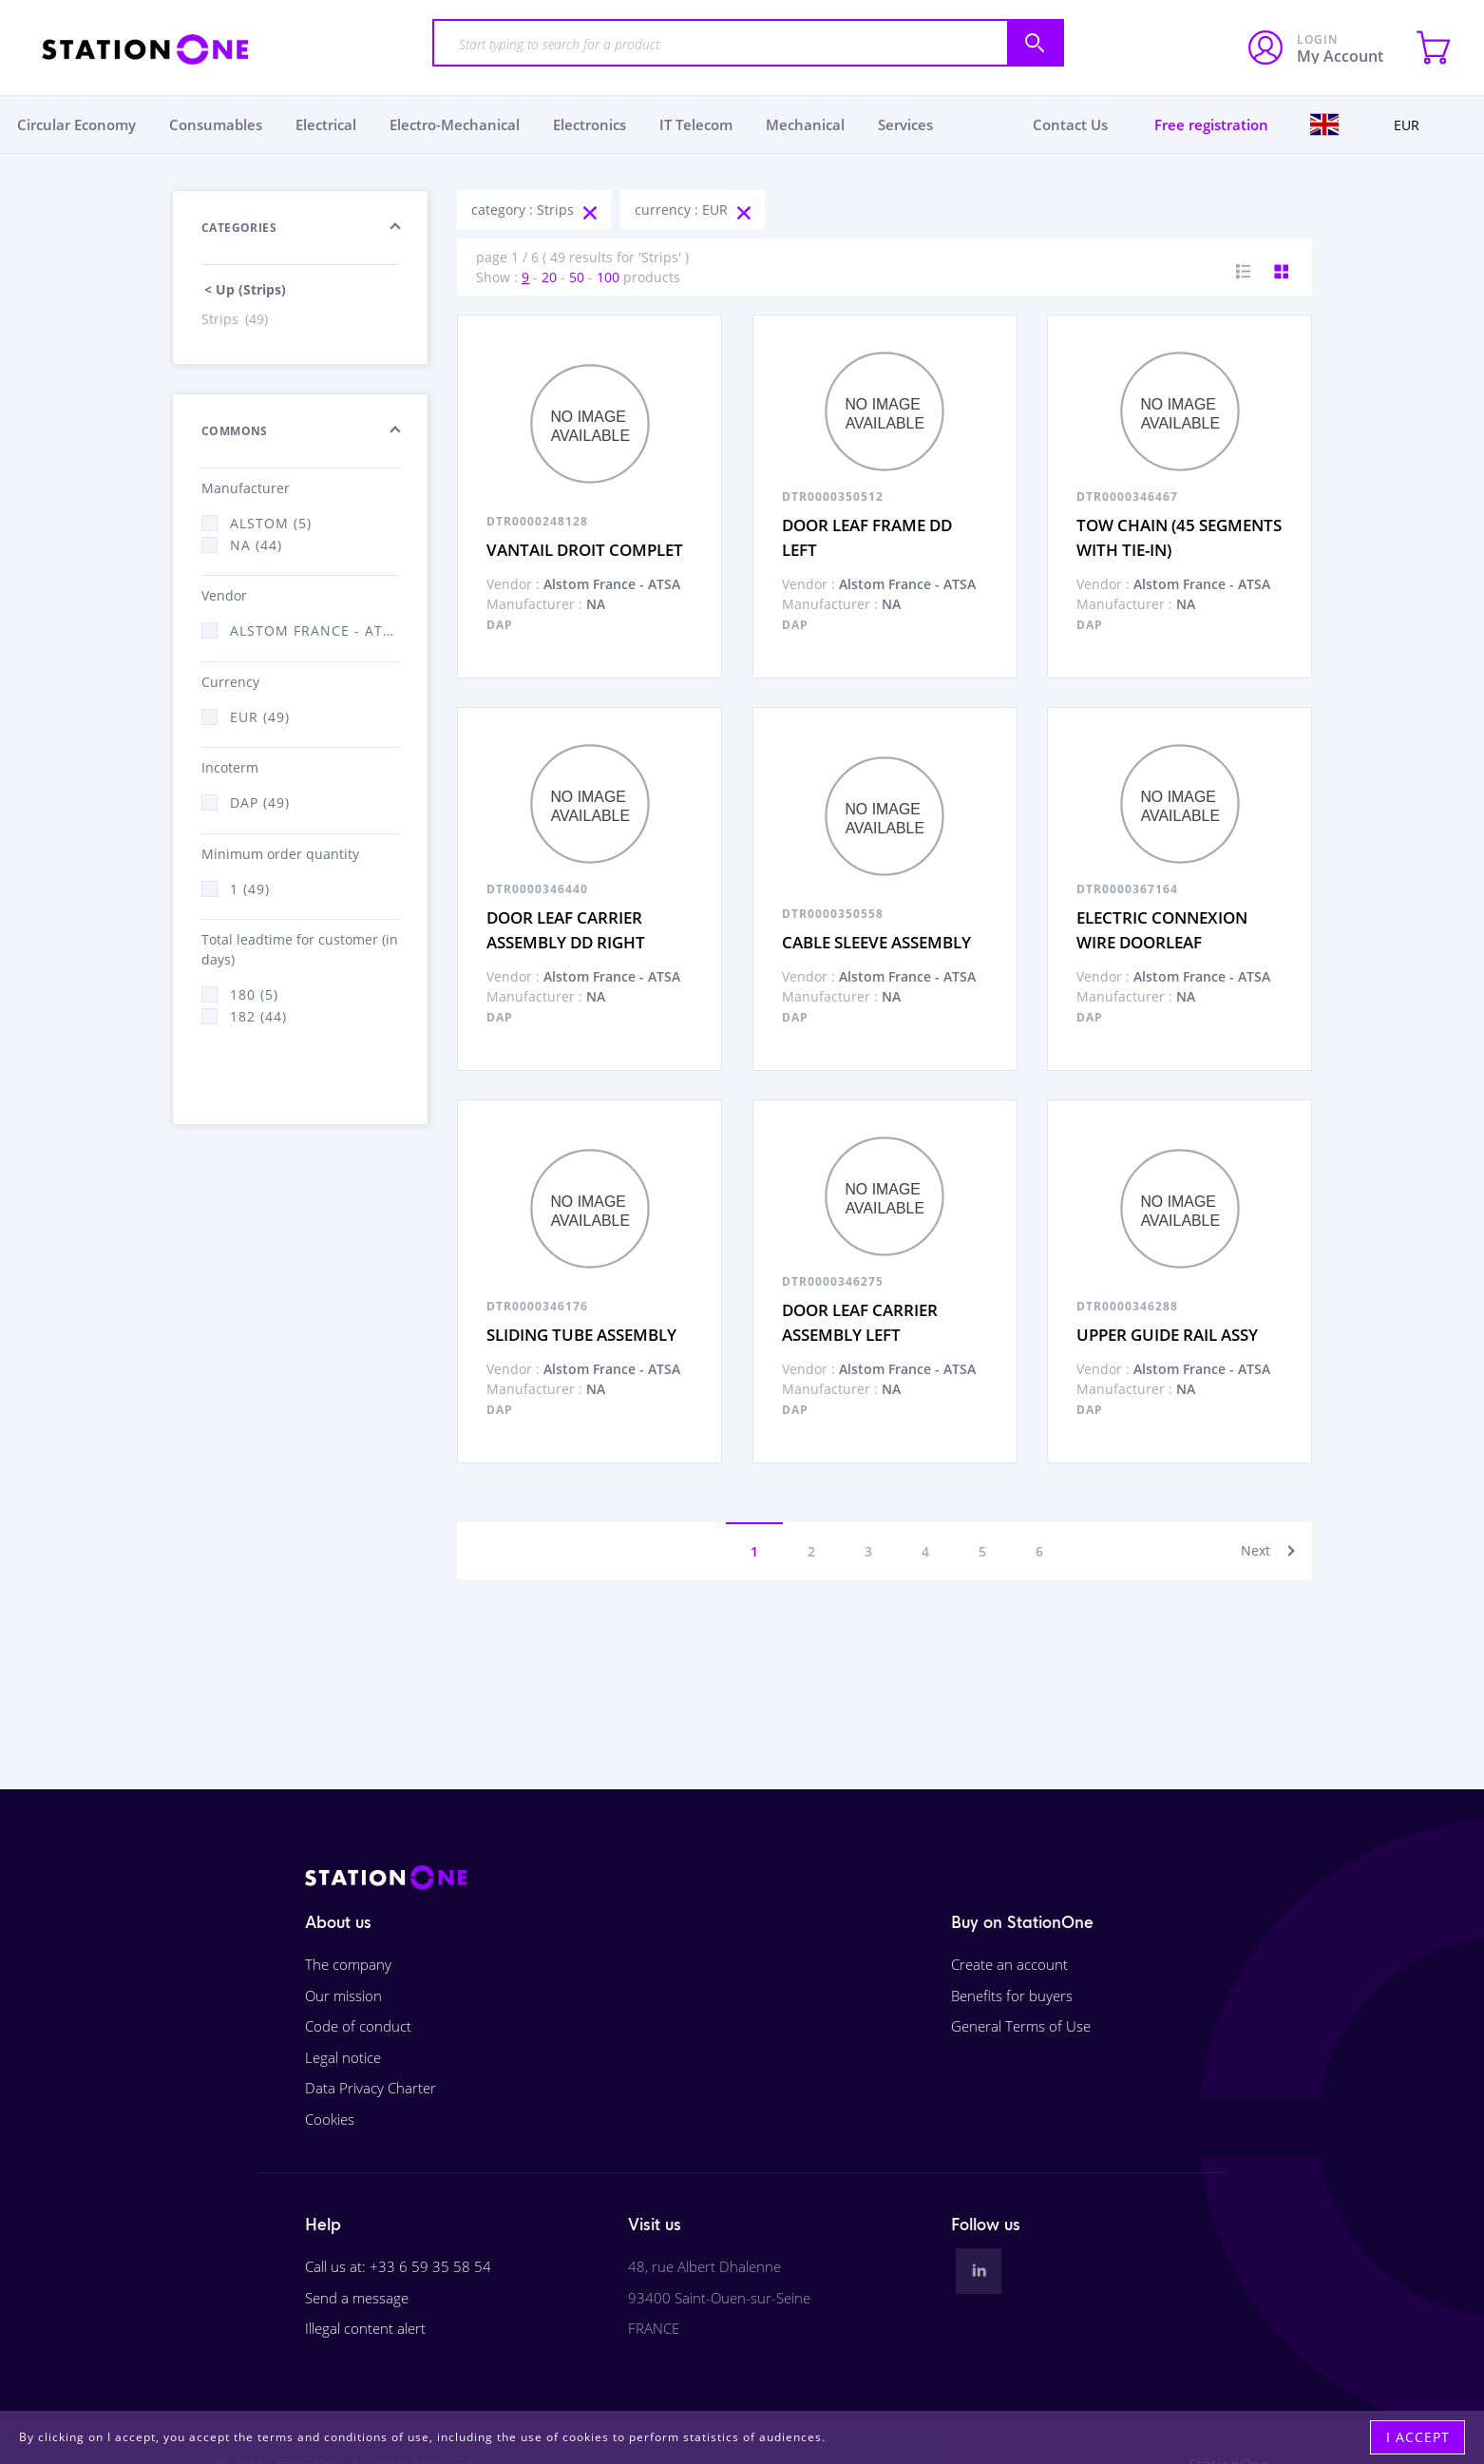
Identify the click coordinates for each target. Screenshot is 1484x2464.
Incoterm (229, 767)
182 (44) (258, 1016)
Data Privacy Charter (370, 2087)
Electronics (589, 124)
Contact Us (1070, 124)
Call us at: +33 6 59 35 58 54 (398, 2266)
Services (905, 124)
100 (608, 277)
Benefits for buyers (1012, 1995)
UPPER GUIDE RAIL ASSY (1167, 1335)
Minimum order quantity (280, 854)
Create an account (1009, 1964)
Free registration (1211, 124)
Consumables (215, 124)
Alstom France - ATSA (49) (314, 630)
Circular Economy (76, 124)
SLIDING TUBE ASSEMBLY (581, 1335)
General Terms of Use (1021, 2025)
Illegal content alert (365, 2328)
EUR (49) (260, 717)
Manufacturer (245, 488)
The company (348, 1964)
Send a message (357, 2297)
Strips (236, 319)
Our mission (343, 1995)
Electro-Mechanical (455, 124)
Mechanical (805, 124)
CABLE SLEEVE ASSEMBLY (876, 942)
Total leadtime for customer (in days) (299, 949)
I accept (1418, 2437)
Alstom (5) (271, 523)
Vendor (224, 595)
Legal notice (343, 2057)
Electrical (325, 124)
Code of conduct (358, 2025)
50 (576, 277)
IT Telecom (695, 124)
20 (549, 277)
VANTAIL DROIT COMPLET (584, 550)
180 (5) (254, 994)
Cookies (329, 2119)
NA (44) (256, 545)
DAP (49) (260, 802)
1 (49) (250, 889)
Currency (230, 682)
